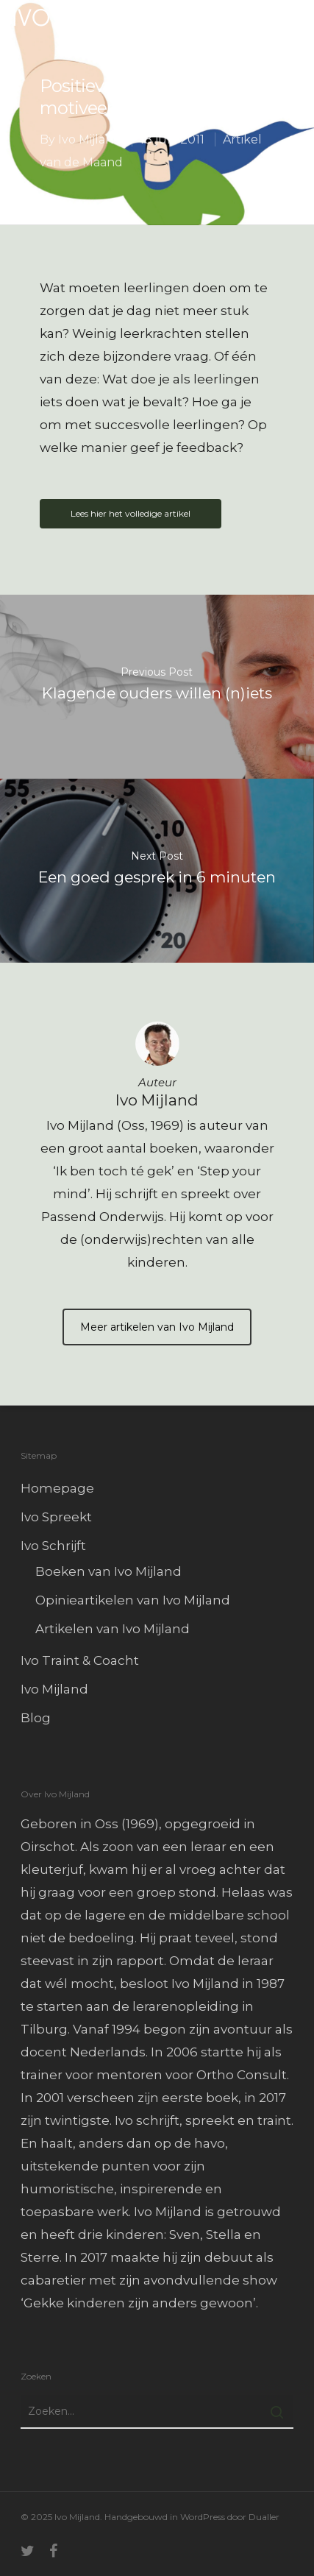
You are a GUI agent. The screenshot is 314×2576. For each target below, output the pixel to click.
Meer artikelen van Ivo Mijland (157, 1327)
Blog (36, 1717)
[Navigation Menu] (293, 17)
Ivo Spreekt (56, 1517)
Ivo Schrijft (53, 1545)
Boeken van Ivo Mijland (108, 1571)
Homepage (57, 1488)
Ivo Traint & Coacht (80, 1660)
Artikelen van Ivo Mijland (112, 1628)
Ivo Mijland (89, 139)
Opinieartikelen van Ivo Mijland (132, 1600)
